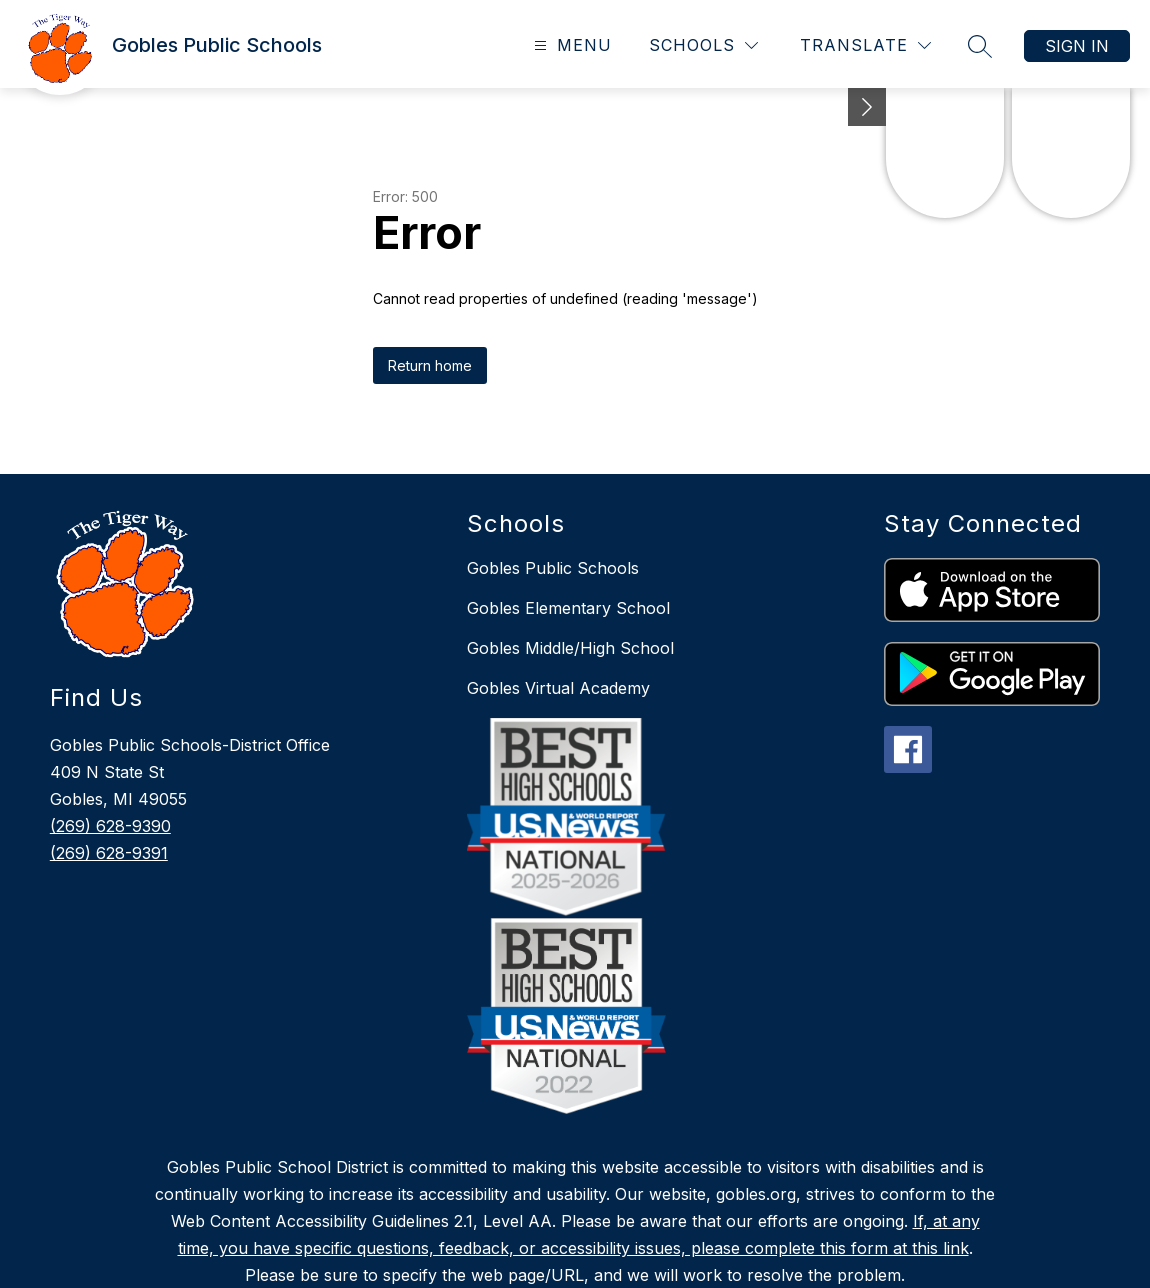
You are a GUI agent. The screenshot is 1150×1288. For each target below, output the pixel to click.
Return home (430, 365)
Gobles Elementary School (568, 608)
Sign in (1077, 46)
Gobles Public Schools (553, 568)
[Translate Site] (865, 45)
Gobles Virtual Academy (558, 688)
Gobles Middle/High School (570, 648)
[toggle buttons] (867, 107)
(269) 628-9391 (109, 853)
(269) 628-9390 (110, 826)
